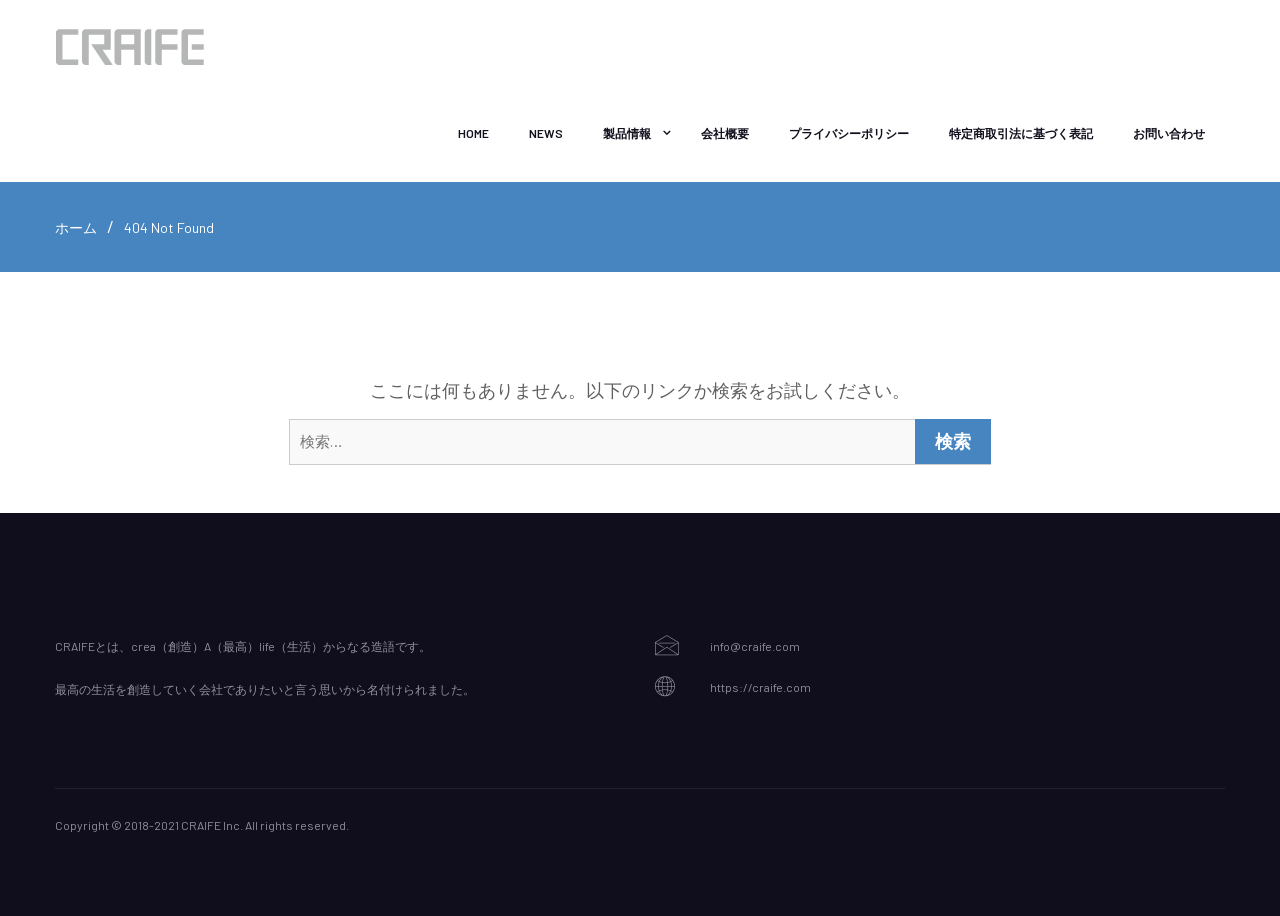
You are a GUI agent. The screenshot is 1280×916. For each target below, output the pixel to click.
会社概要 (725, 133)
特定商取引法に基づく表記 (1021, 133)
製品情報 (627, 133)
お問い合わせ (1169, 133)
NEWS (546, 133)
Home (473, 133)
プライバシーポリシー (849, 133)
